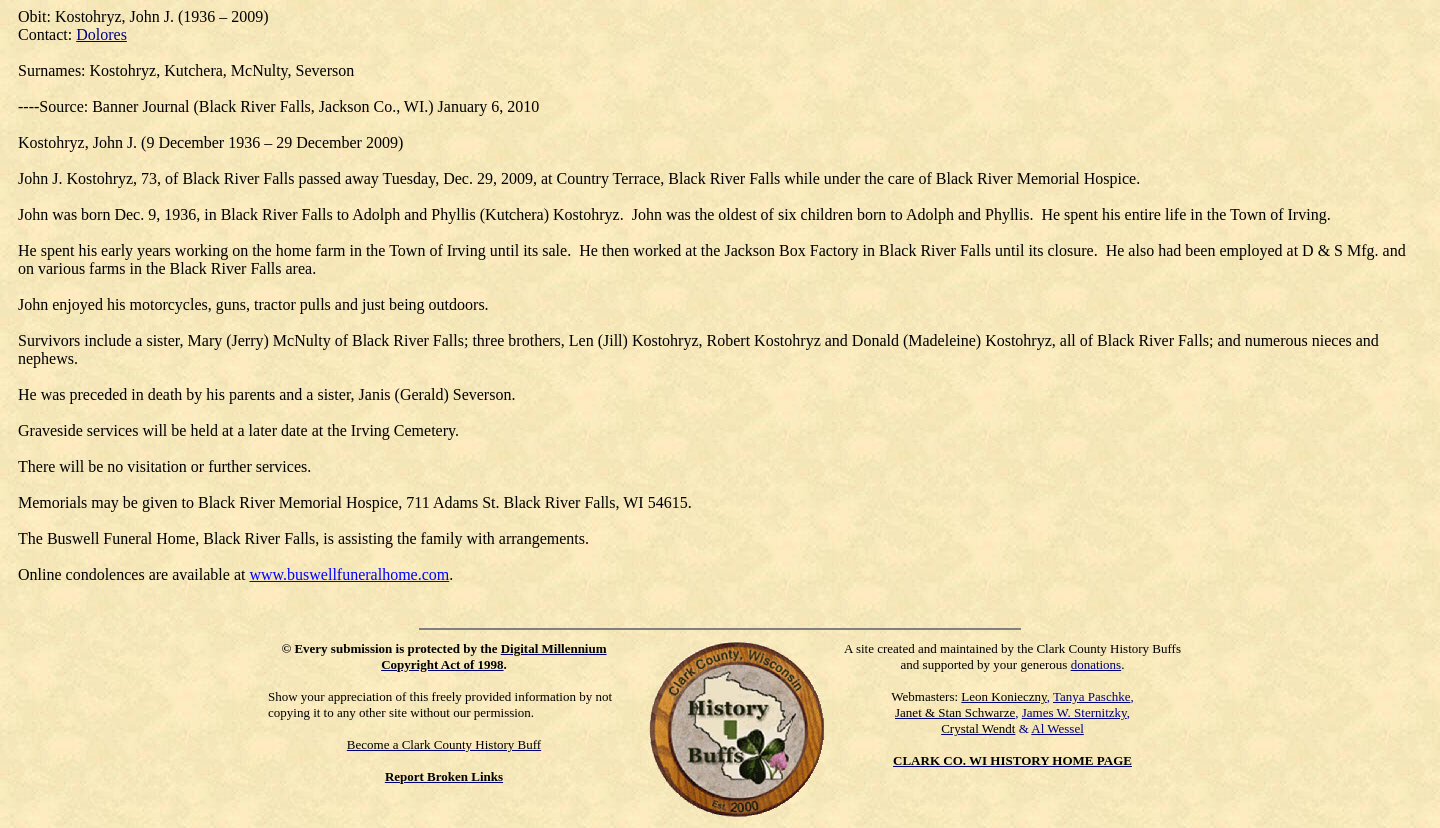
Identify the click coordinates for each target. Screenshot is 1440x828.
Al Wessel (1057, 728)
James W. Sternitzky (1074, 712)
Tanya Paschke (1091, 696)
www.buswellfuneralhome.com (349, 574)
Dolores (101, 34)
